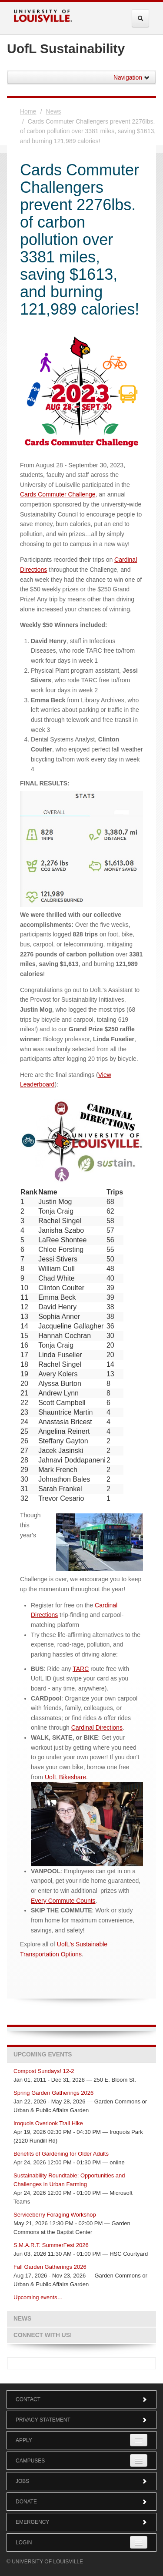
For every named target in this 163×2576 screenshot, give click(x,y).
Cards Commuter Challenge (58, 494)
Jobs (81, 2481)
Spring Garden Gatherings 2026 (53, 2093)
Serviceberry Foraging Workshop (54, 2214)
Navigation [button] (131, 77)
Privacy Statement (81, 2420)
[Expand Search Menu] (140, 18)
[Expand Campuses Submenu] (138, 2460)
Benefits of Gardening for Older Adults (61, 2153)
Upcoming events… (38, 2297)
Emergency (81, 2522)
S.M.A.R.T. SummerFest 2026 (51, 2245)
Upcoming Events (42, 2054)
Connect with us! (42, 2335)
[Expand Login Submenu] (138, 2542)
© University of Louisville (45, 2562)
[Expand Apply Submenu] (138, 2440)
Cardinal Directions (97, 1727)
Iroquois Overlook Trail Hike (48, 2123)
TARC (81, 1668)
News (53, 111)
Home (28, 111)
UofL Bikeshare (65, 1777)
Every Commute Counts (63, 1900)
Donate (81, 2502)
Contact (81, 2399)
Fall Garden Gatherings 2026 (49, 2267)
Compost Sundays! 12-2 (43, 2071)
